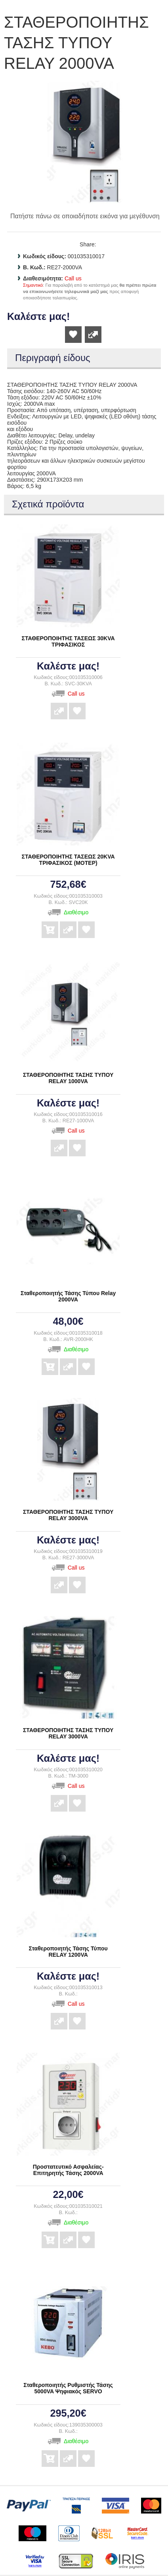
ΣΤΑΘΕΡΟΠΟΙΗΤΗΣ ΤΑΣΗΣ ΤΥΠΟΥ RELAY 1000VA (68, 1078)
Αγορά (50, 924)
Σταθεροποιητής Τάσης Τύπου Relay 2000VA (68, 1296)
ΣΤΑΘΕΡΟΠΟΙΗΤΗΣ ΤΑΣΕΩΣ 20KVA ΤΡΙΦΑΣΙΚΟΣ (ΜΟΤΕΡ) (68, 859)
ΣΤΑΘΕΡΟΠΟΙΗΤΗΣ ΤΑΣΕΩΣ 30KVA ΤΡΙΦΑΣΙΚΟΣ (68, 641)
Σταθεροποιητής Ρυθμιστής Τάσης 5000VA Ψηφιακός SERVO (68, 2388)
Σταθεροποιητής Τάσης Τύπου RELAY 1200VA (68, 1951)
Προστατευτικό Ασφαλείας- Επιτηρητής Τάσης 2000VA (68, 2170)
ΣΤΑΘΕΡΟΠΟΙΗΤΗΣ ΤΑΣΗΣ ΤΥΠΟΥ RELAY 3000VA (68, 1515)
